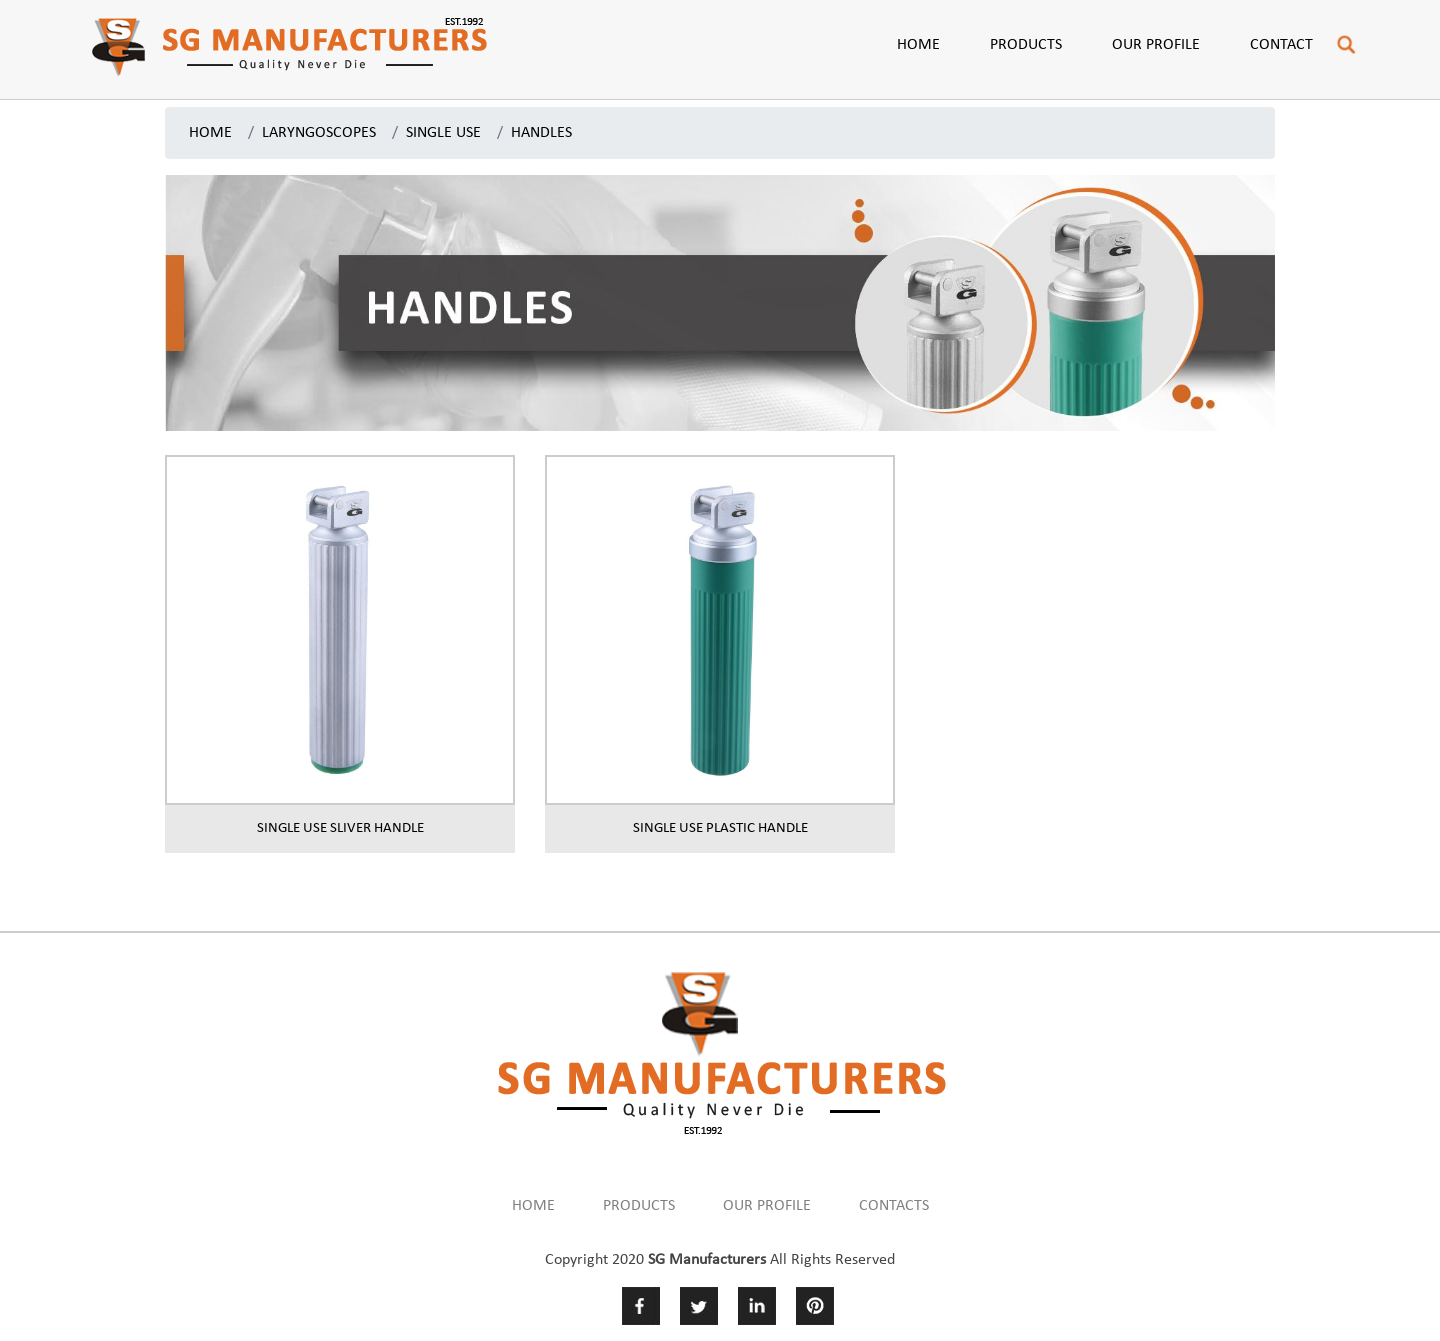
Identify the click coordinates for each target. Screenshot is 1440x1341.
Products (1026, 45)
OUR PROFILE (767, 1206)
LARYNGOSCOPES (319, 133)
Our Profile (1156, 45)
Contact (1281, 45)
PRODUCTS (639, 1206)
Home (918, 45)
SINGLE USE (443, 133)
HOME (210, 133)
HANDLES (541, 133)
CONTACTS (894, 1206)
